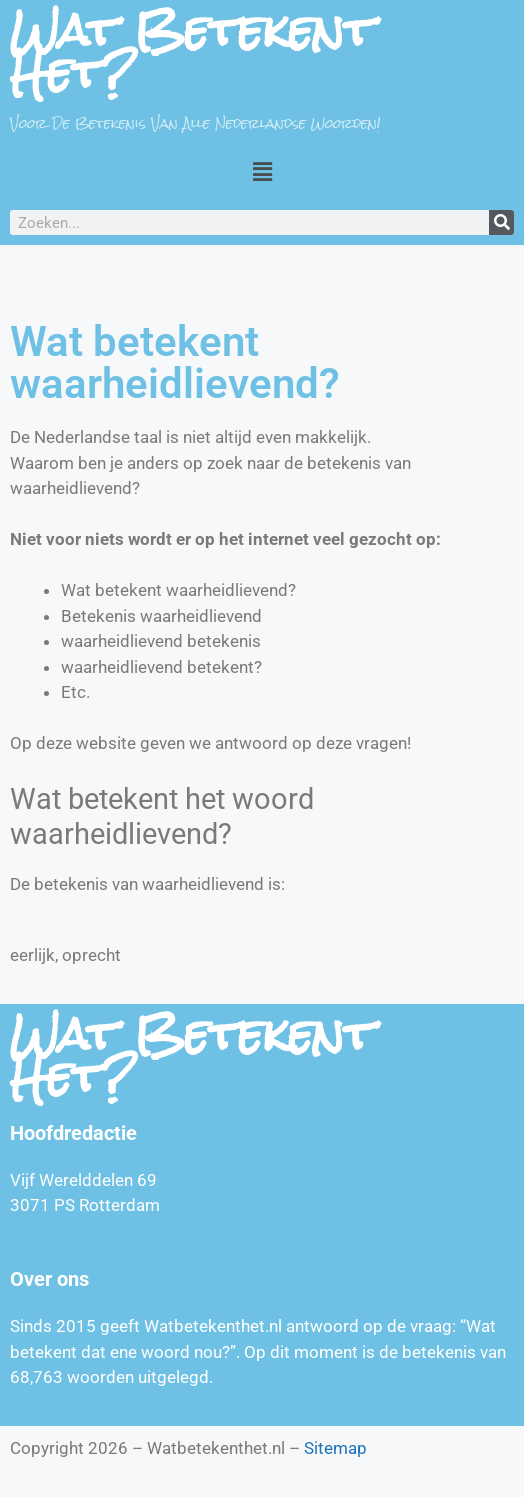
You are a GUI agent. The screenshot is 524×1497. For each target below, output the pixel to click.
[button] (262, 171)
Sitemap (335, 1448)
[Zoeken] (501, 222)
